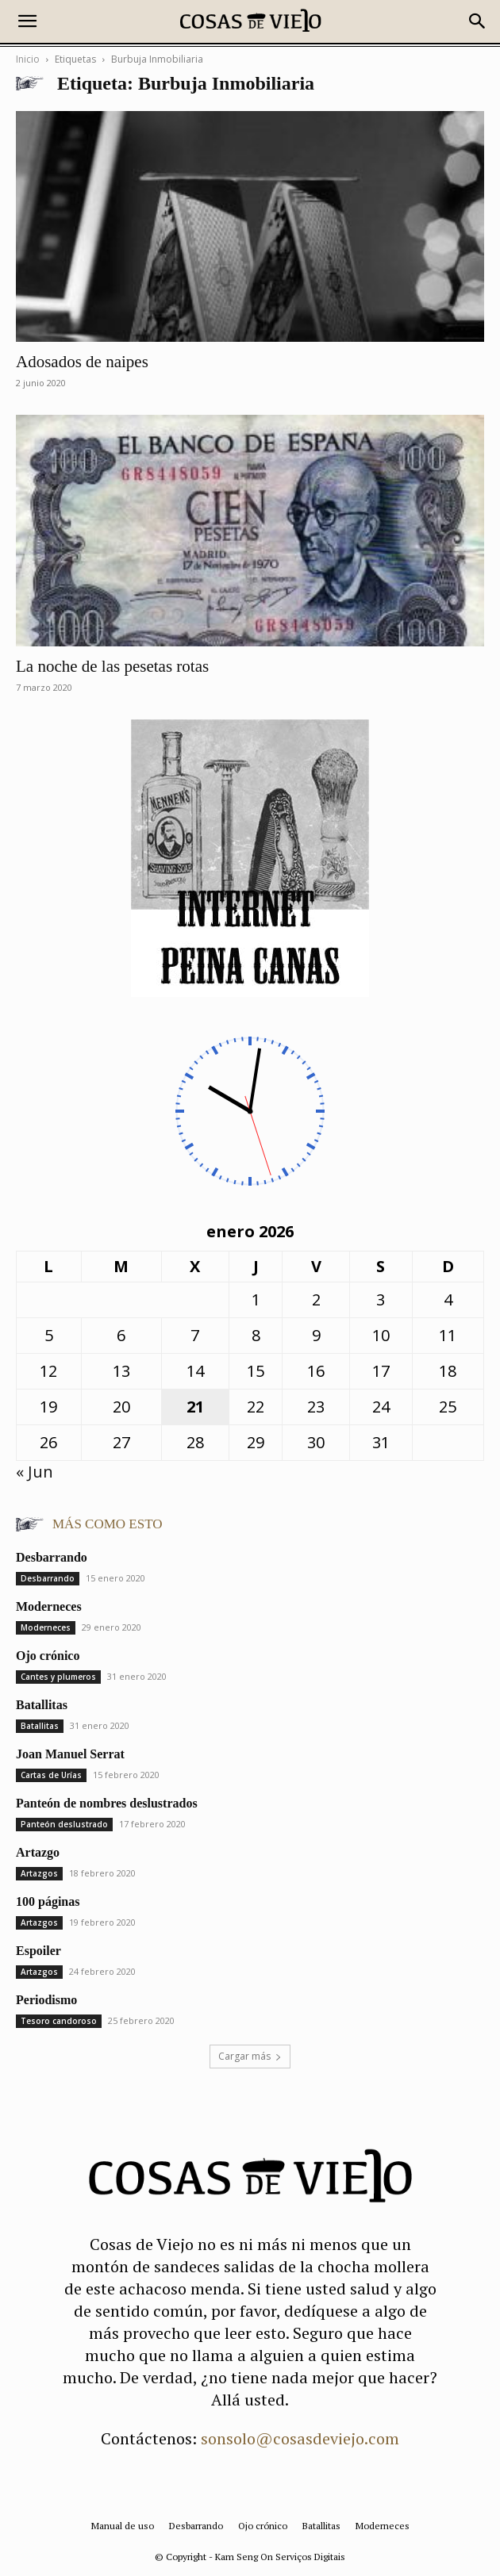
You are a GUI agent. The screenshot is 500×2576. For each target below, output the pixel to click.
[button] (27, 21)
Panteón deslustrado (64, 1824)
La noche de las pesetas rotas (112, 666)
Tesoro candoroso (59, 2020)
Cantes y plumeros (58, 1676)
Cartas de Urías (51, 1775)
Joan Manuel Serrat (70, 1754)
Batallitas (41, 1705)
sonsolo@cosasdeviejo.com (300, 2438)
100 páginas (47, 1901)
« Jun (34, 1471)
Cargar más (250, 2056)
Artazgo (38, 1852)
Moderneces (49, 1606)
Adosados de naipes (82, 361)
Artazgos (39, 1873)
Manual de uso (122, 2526)
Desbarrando (51, 1557)
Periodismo (46, 2000)
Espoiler (38, 1950)
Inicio (28, 59)
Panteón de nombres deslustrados (107, 1803)
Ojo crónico (47, 1655)
